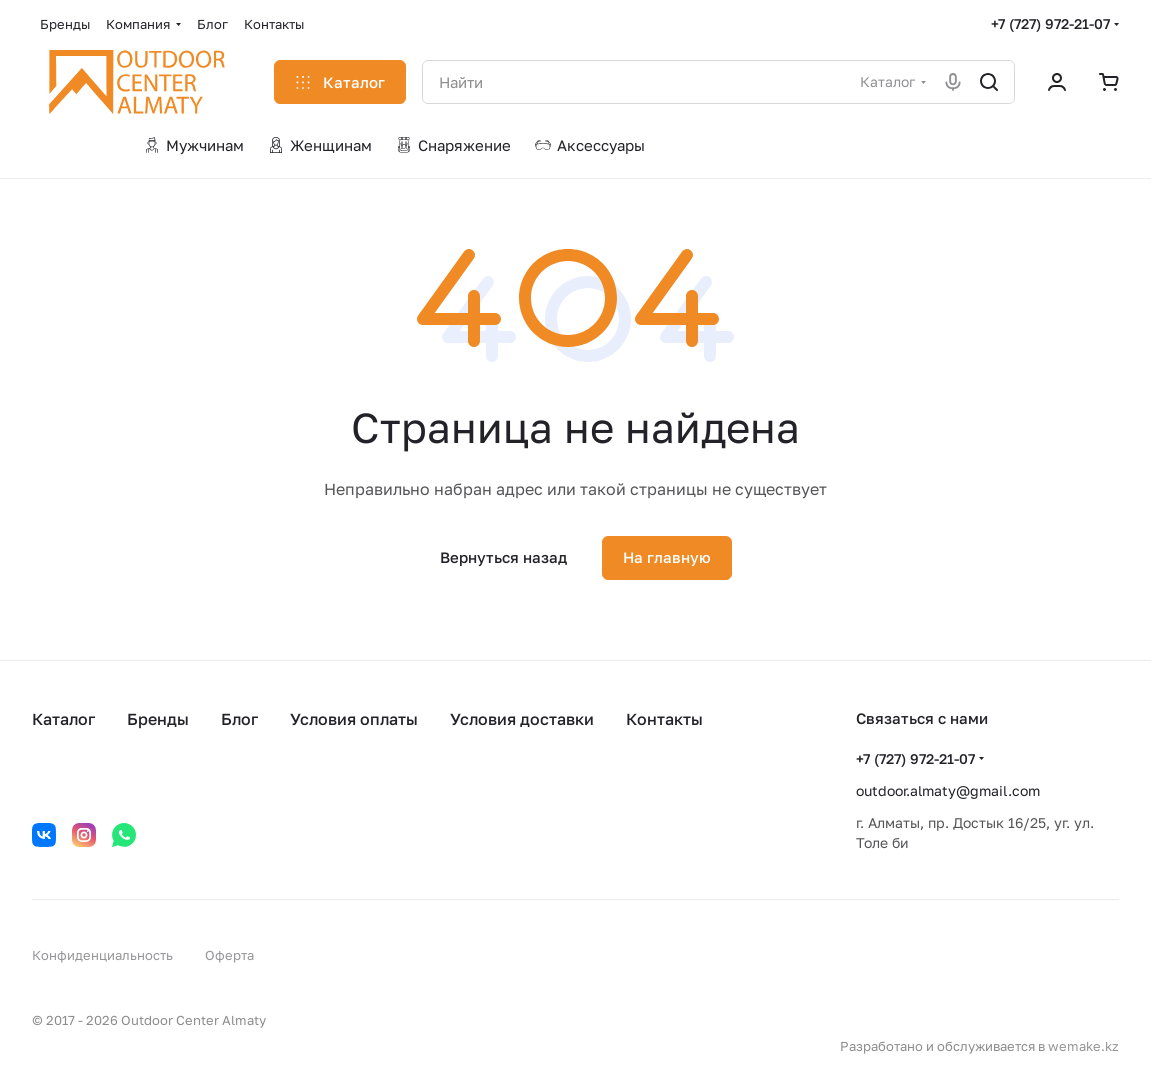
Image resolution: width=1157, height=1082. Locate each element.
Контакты (664, 719)
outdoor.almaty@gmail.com (948, 790)
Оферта (229, 955)
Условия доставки (522, 719)
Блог (239, 719)
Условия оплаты (354, 719)
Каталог (63, 719)
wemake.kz (1083, 1046)
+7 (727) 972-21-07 (1050, 23)
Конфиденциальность (102, 955)
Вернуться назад (503, 557)
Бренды (158, 719)
